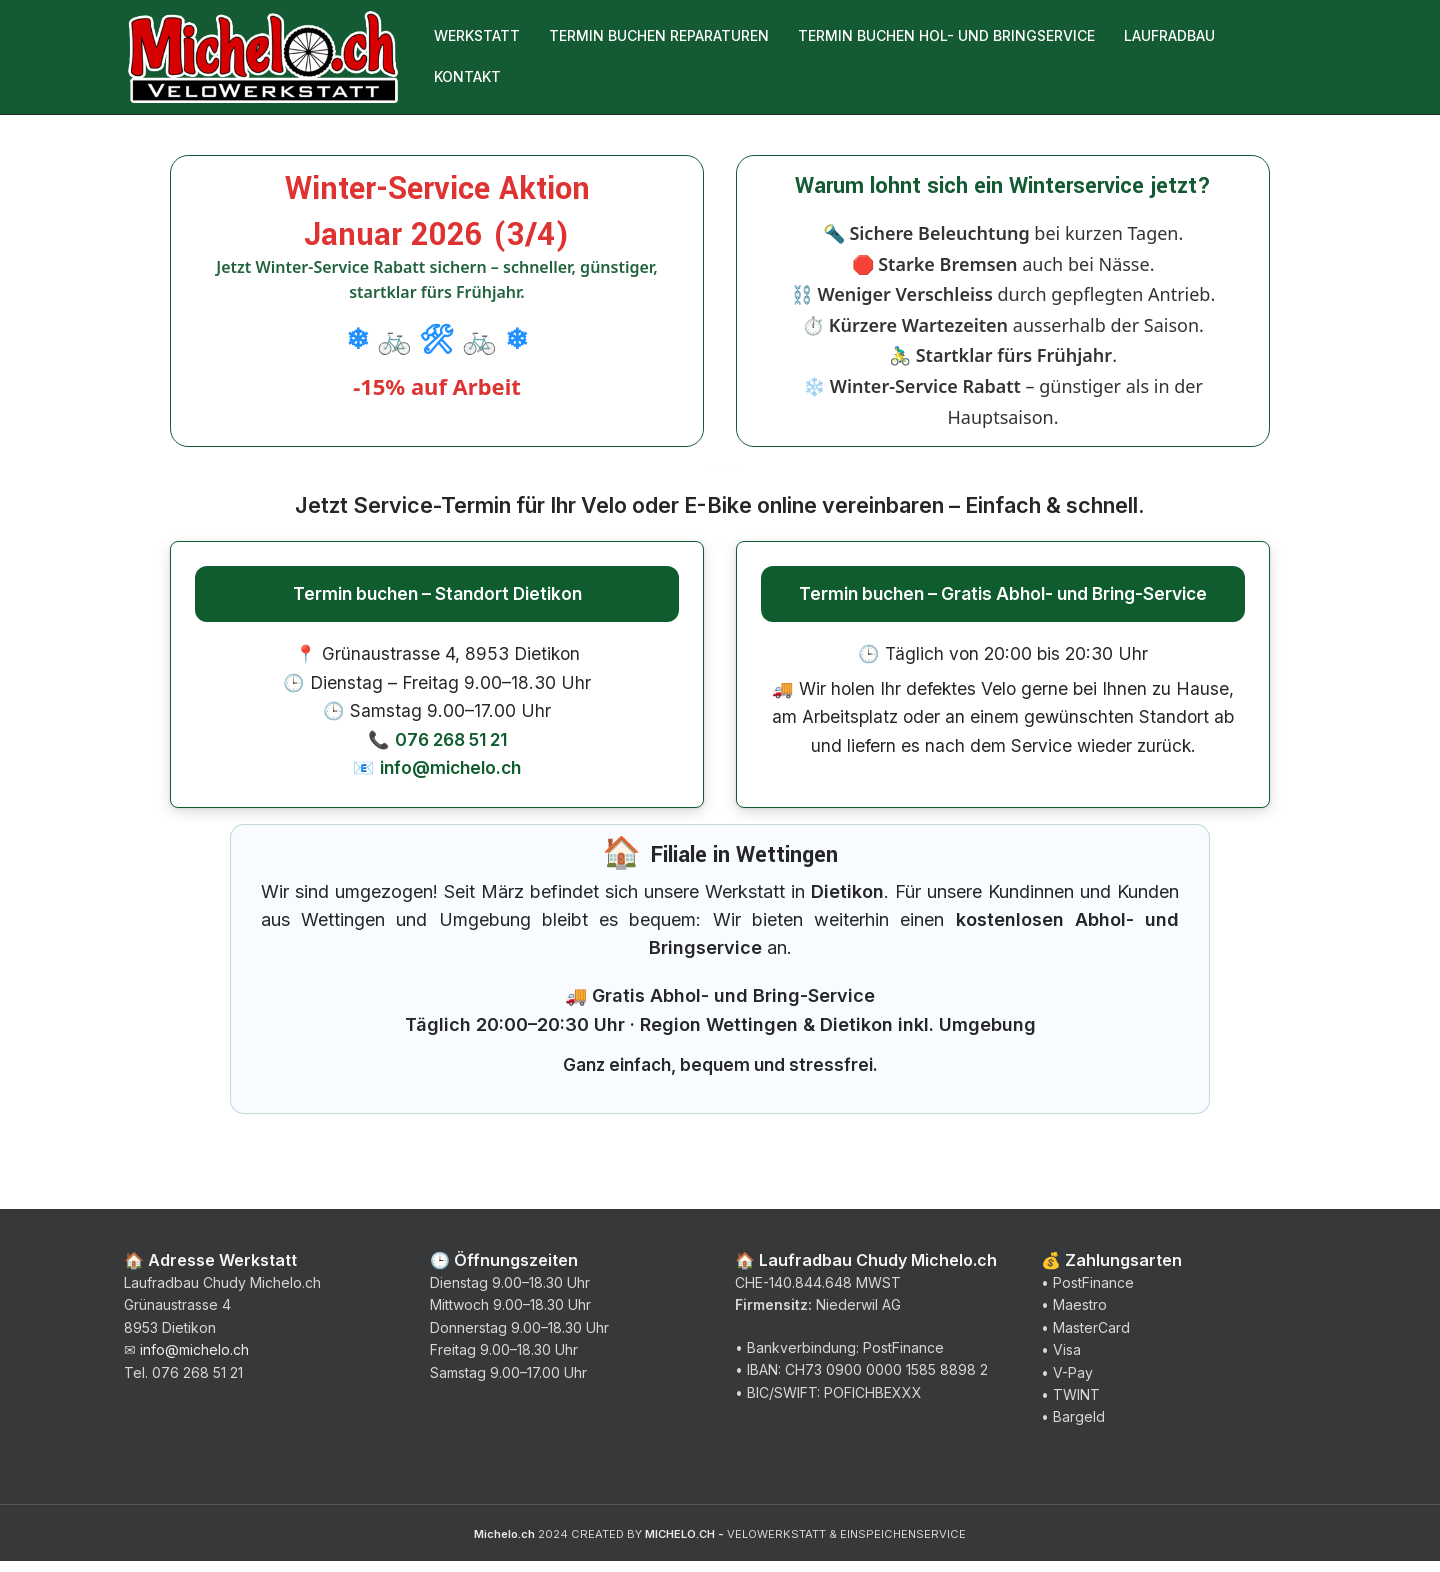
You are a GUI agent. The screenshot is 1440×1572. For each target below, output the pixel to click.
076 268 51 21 (451, 749)
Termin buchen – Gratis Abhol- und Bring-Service (1003, 603)
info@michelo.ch (450, 778)
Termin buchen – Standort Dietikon (437, 603)
